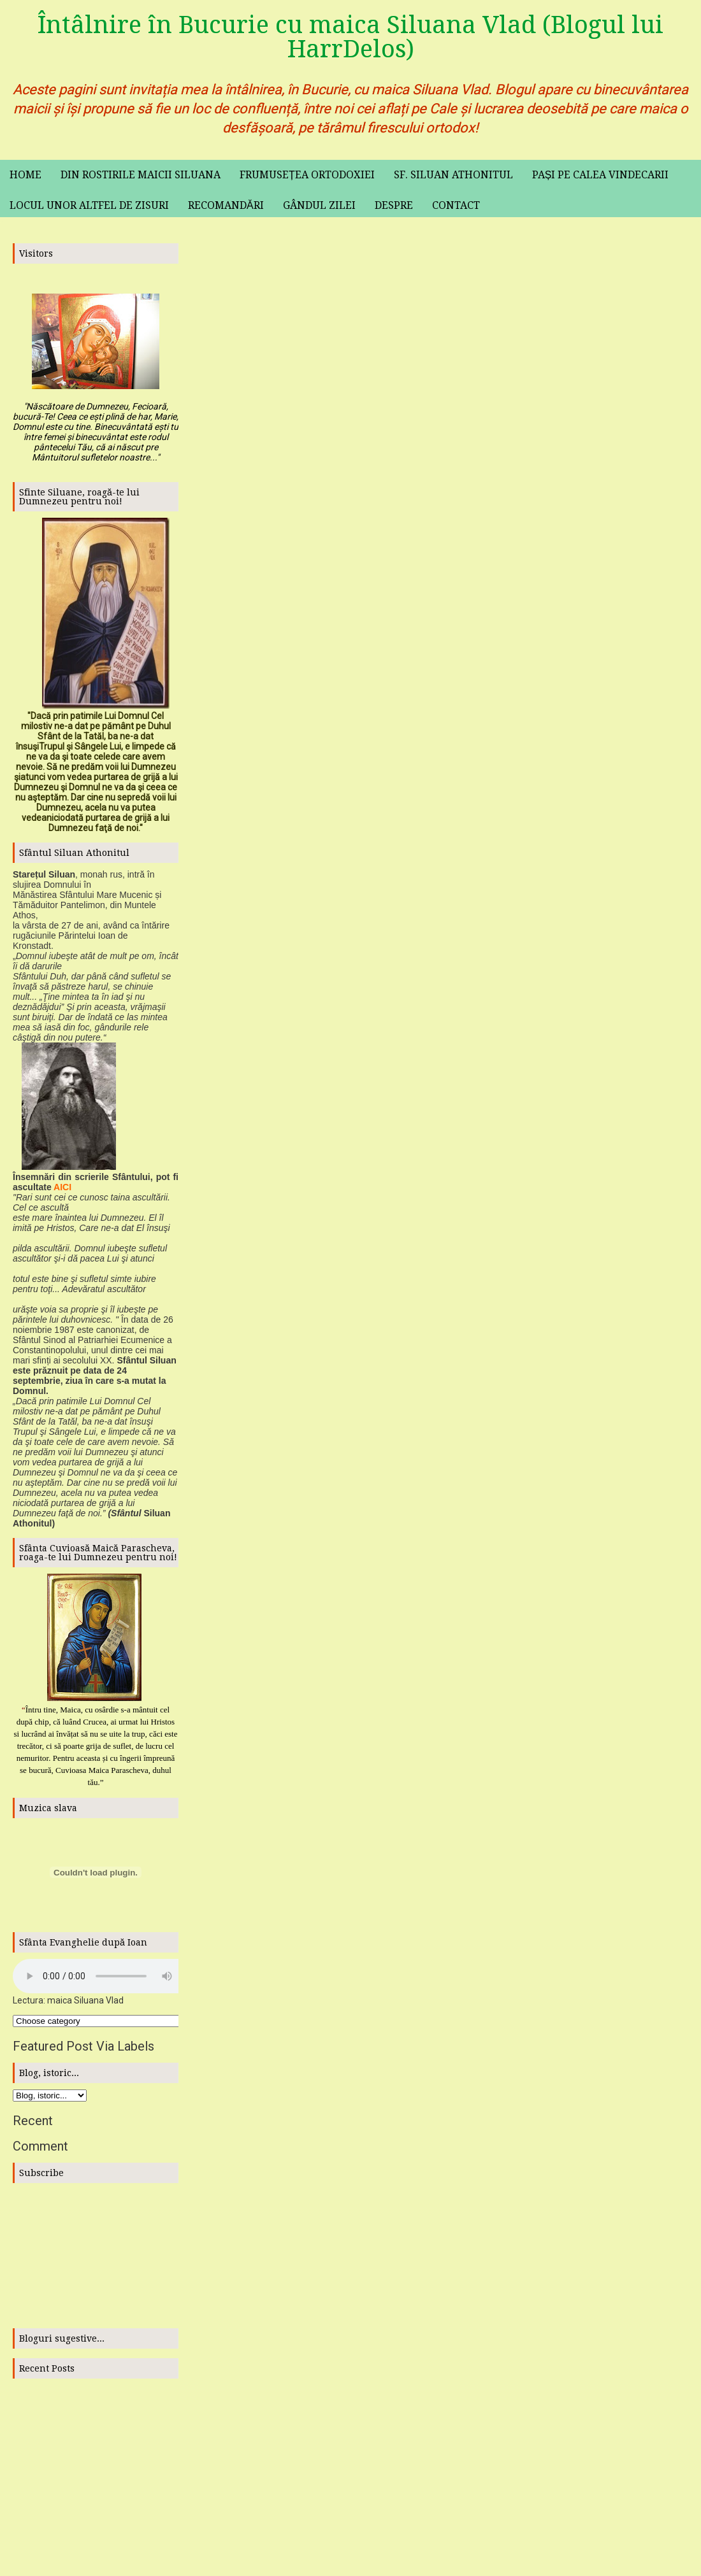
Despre (394, 205)
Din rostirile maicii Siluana (140, 175)
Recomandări (226, 205)
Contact (456, 205)
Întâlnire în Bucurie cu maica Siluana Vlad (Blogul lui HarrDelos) (350, 37)
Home (25, 175)
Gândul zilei (319, 205)
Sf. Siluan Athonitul (453, 175)
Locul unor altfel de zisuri (89, 205)
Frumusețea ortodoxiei (307, 175)
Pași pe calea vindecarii (600, 175)
